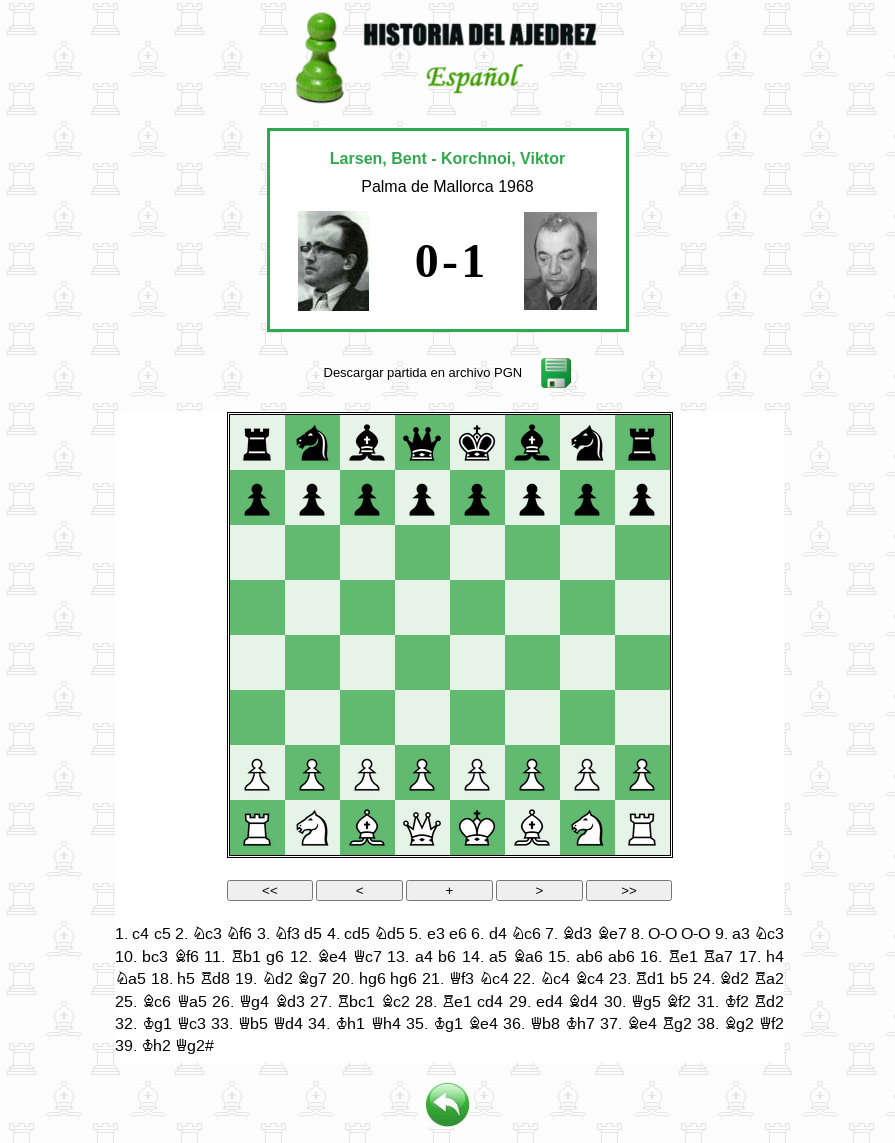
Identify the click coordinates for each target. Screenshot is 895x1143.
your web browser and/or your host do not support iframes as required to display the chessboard (449, 737)
